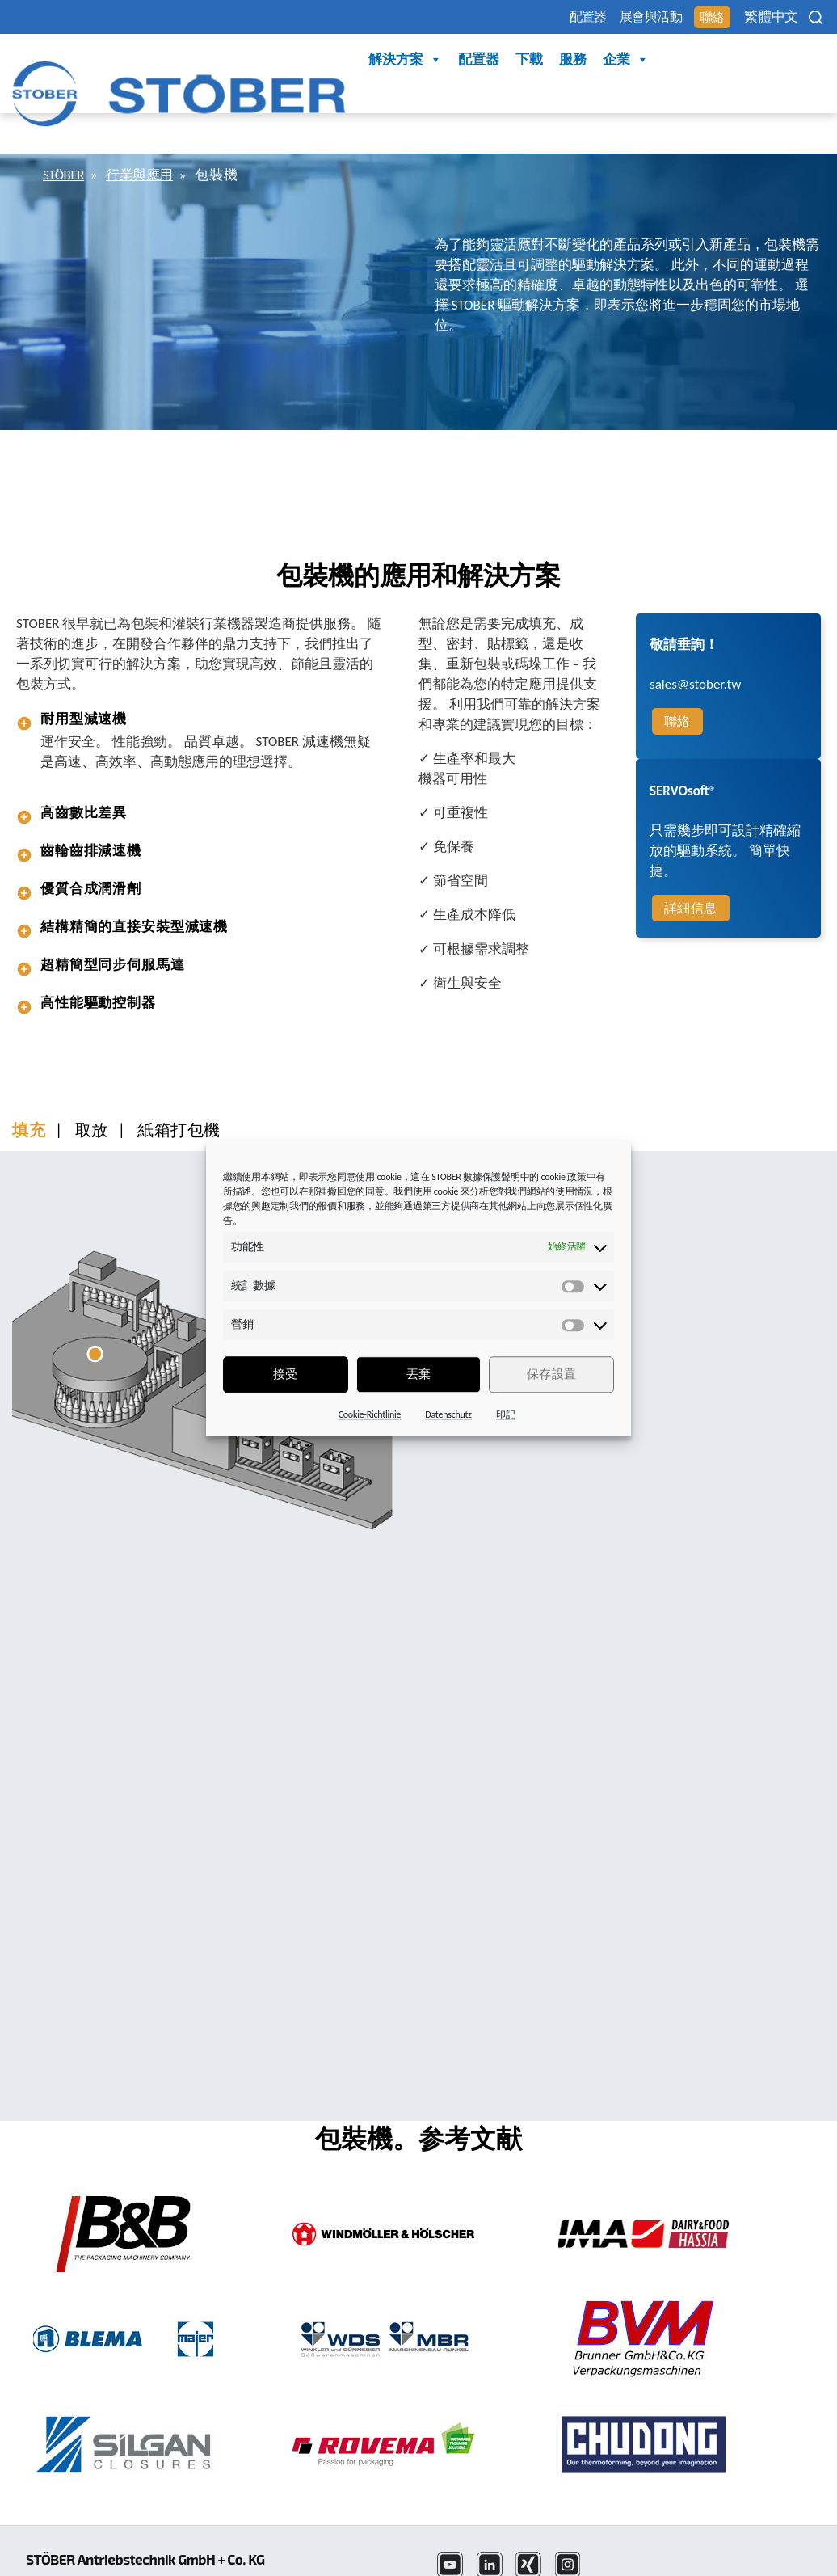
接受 (285, 1374)
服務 (417, 60)
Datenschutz (448, 1414)
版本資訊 (603, 2562)
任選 (658, 2562)
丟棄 (418, 1374)
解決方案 (250, 61)
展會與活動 (600, 17)
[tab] (201, 674)
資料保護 (534, 2562)
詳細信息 (690, 863)
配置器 (519, 17)
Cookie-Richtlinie (370, 1414)
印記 (505, 1414)
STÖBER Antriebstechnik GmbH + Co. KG (159, 2497)
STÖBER (66, 130)
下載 (374, 60)
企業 (471, 61)
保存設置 (552, 1374)
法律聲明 (465, 2562)
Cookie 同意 (721, 2562)
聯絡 (679, 18)
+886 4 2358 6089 (79, 2563)
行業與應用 (150, 130)
